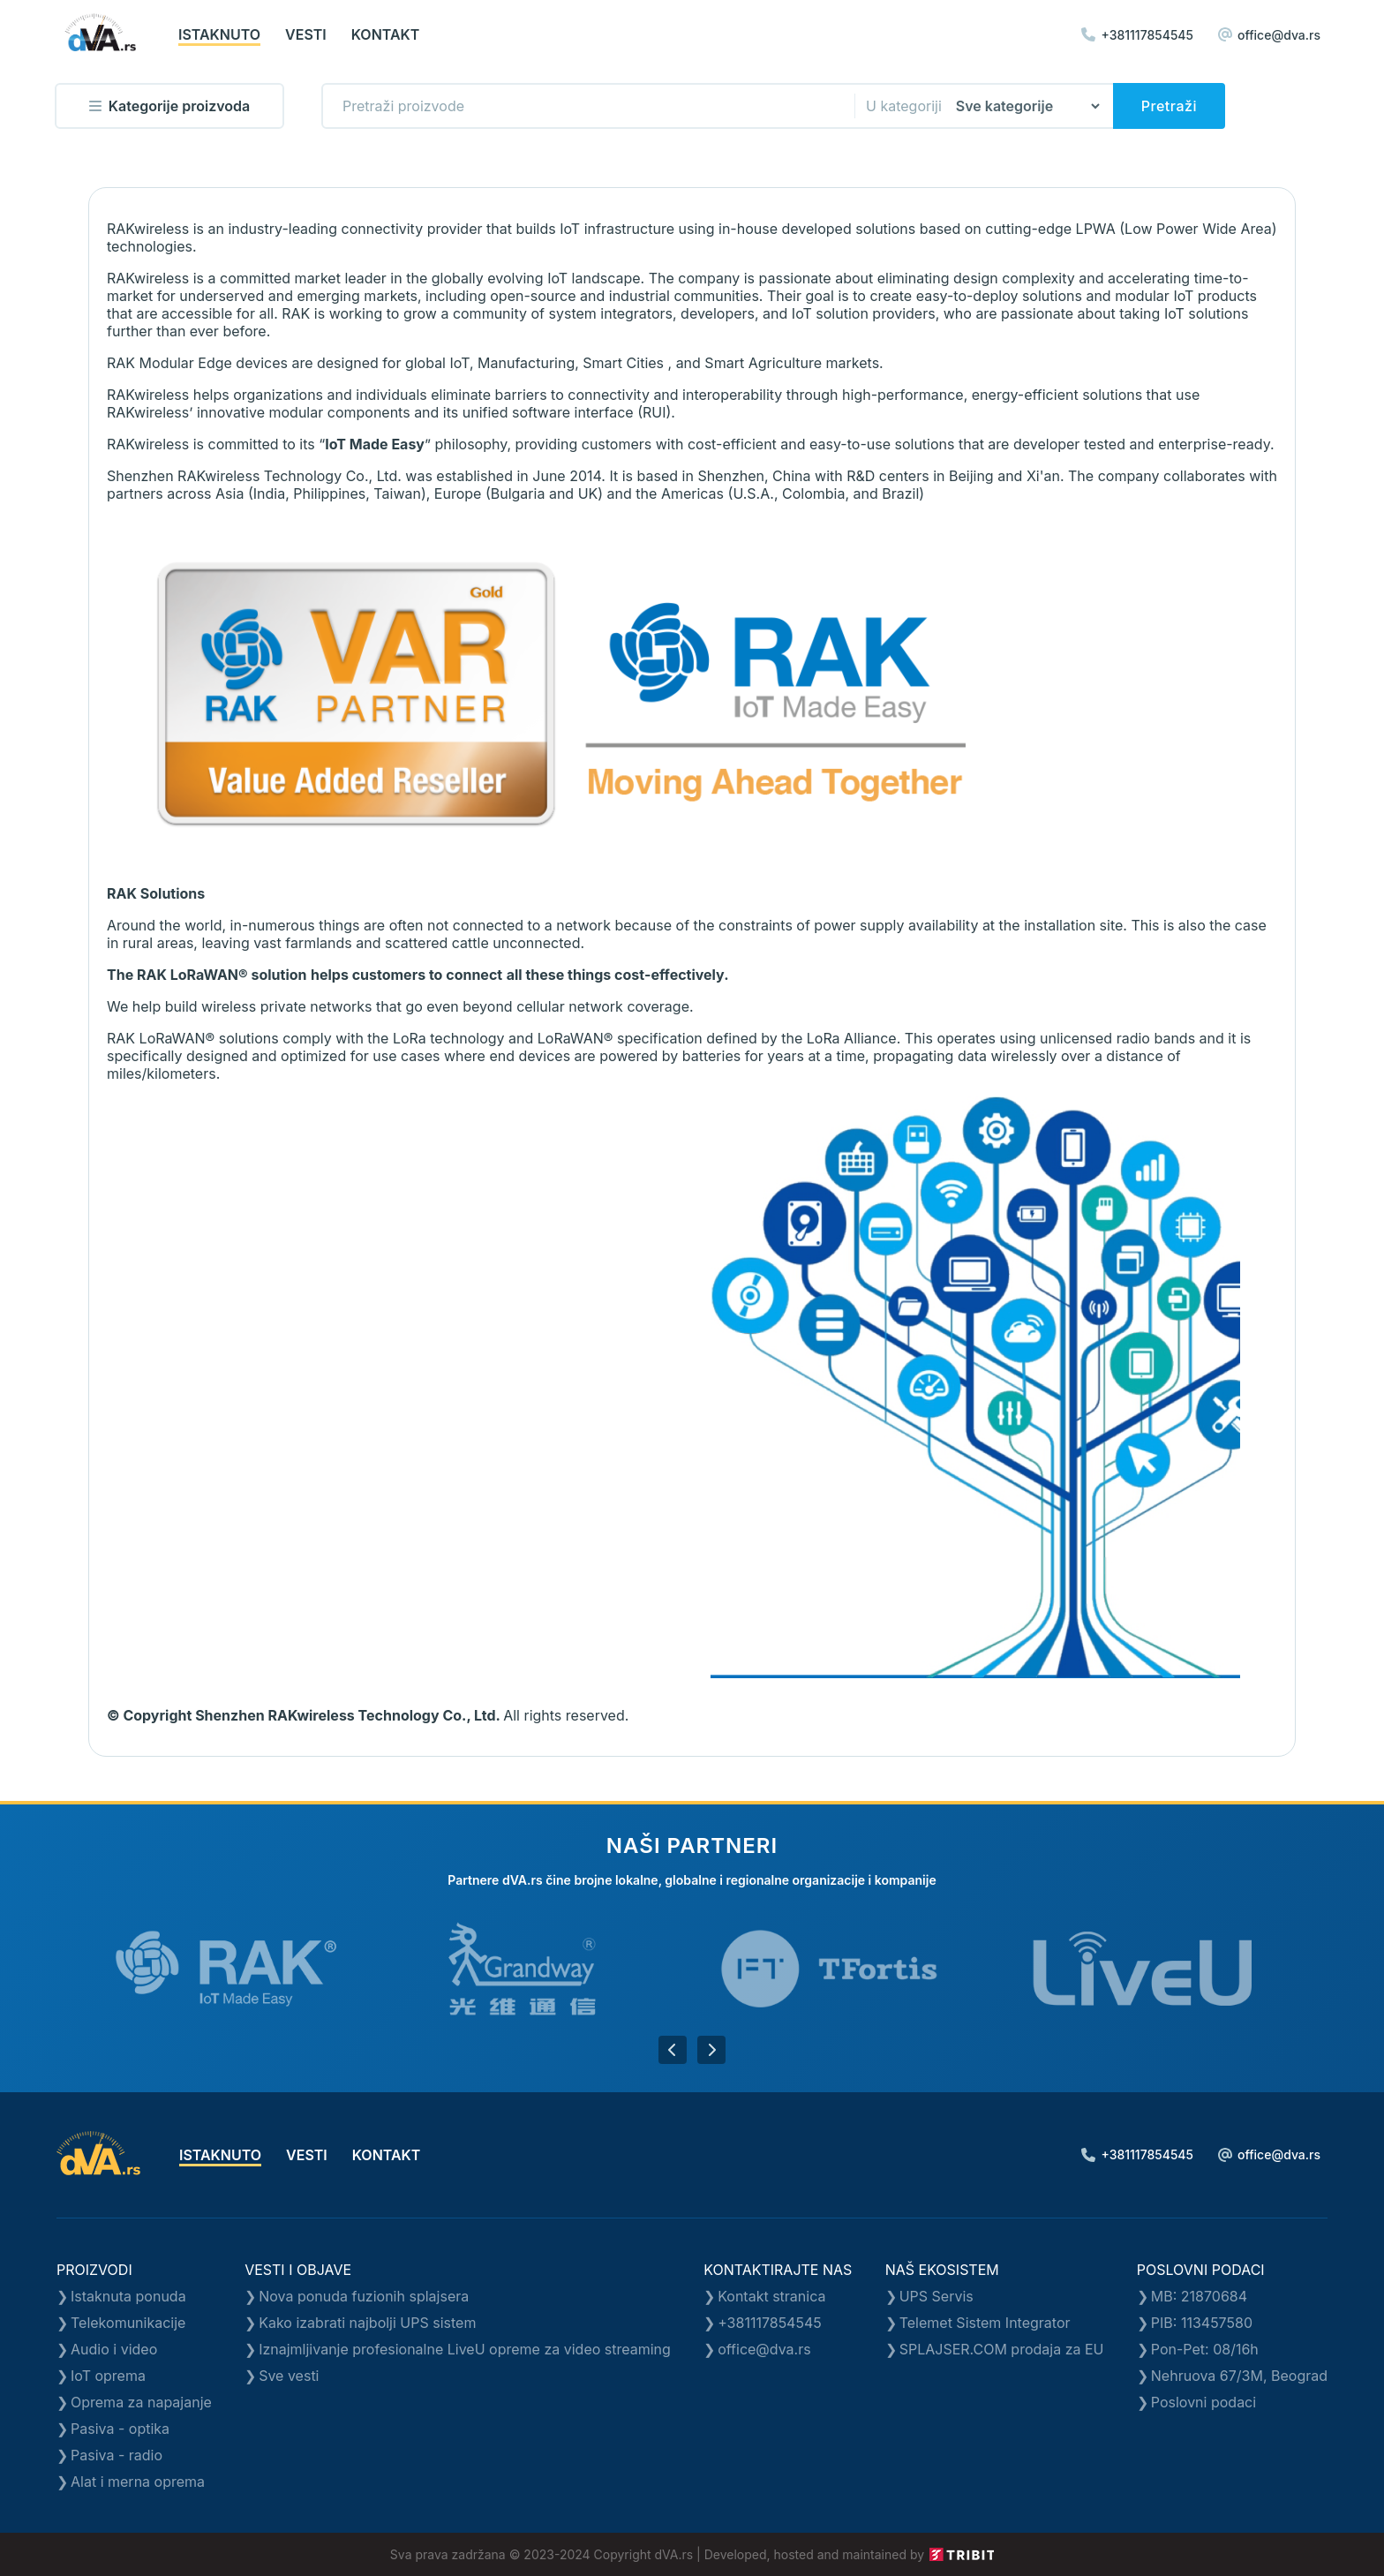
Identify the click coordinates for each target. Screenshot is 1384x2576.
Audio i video (114, 2349)
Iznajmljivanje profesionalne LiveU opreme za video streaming (465, 2349)
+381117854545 (1137, 34)
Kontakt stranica (771, 2296)
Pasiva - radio (116, 2455)
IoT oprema (108, 2375)
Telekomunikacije (128, 2322)
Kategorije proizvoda (169, 106)
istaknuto (219, 34)
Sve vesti (289, 2375)
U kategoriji (904, 106)
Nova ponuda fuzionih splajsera (364, 2296)
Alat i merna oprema (138, 2481)
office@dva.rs (1269, 34)
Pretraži (1169, 106)
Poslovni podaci (1203, 2402)
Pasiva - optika (120, 2428)
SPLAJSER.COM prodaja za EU (1001, 2349)
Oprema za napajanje (141, 2402)
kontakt (385, 34)
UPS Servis (936, 2296)
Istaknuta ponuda (128, 2296)
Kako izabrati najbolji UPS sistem (367, 2322)
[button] (672, 2050)
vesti (306, 34)
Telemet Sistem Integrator (985, 2322)
